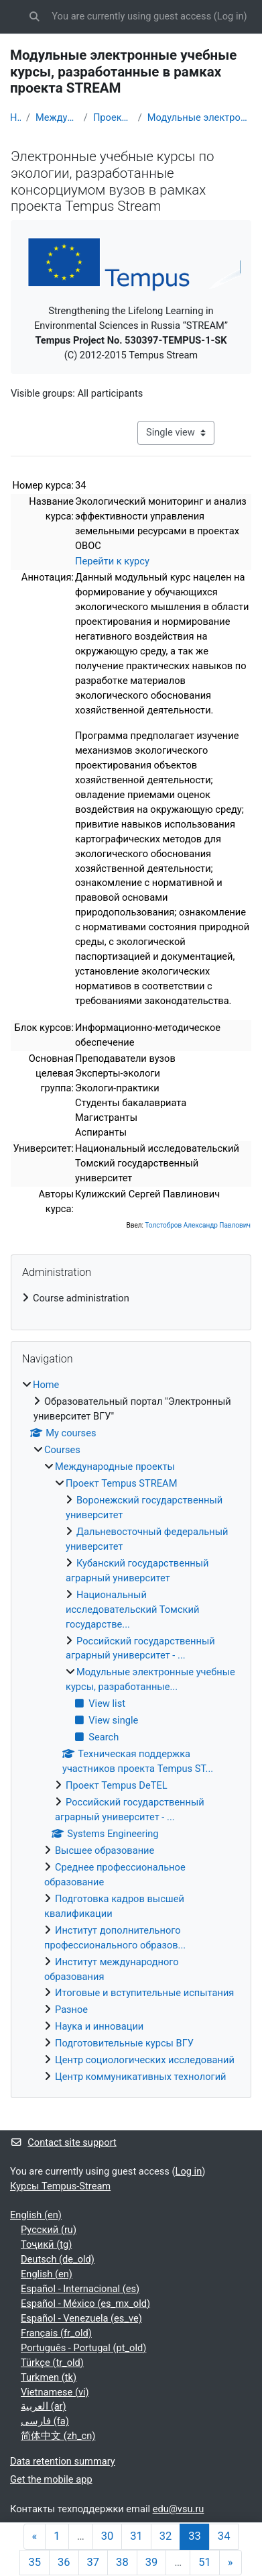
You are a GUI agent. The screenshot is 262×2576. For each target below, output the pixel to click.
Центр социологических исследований (145, 2060)
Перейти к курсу (112, 561)
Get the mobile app (51, 2479)
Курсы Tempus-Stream (60, 2186)
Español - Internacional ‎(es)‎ (80, 2289)
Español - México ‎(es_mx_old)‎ (85, 2303)
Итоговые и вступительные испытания (144, 1993)
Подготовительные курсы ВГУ (124, 2043)
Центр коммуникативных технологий (140, 2077)
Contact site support (63, 2142)
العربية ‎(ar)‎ (43, 2406)
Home (15, 117)
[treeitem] (131, 1298)
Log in (230, 16)
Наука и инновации (99, 2026)
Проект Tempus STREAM (113, 117)
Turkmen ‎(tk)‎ (48, 2377)
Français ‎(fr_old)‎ (56, 2333)
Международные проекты (57, 117)
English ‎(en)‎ (36, 2215)
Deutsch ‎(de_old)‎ (57, 2259)
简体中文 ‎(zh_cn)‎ (58, 2436)
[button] (34, 16)
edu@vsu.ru (178, 2509)
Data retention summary (62, 2461)
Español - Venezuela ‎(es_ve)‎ (81, 2318)
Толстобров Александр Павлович (198, 1225)
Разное (71, 2009)
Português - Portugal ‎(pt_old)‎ (83, 2348)
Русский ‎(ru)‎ (48, 2230)
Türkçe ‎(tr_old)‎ (52, 2363)
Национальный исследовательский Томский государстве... (132, 1609)
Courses (62, 1450)
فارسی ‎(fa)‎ (45, 2421)
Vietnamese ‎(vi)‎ (55, 2392)
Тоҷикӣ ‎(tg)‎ (46, 2244)
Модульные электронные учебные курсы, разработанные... (199, 117)
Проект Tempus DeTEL (117, 1785)
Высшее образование (104, 1850)
